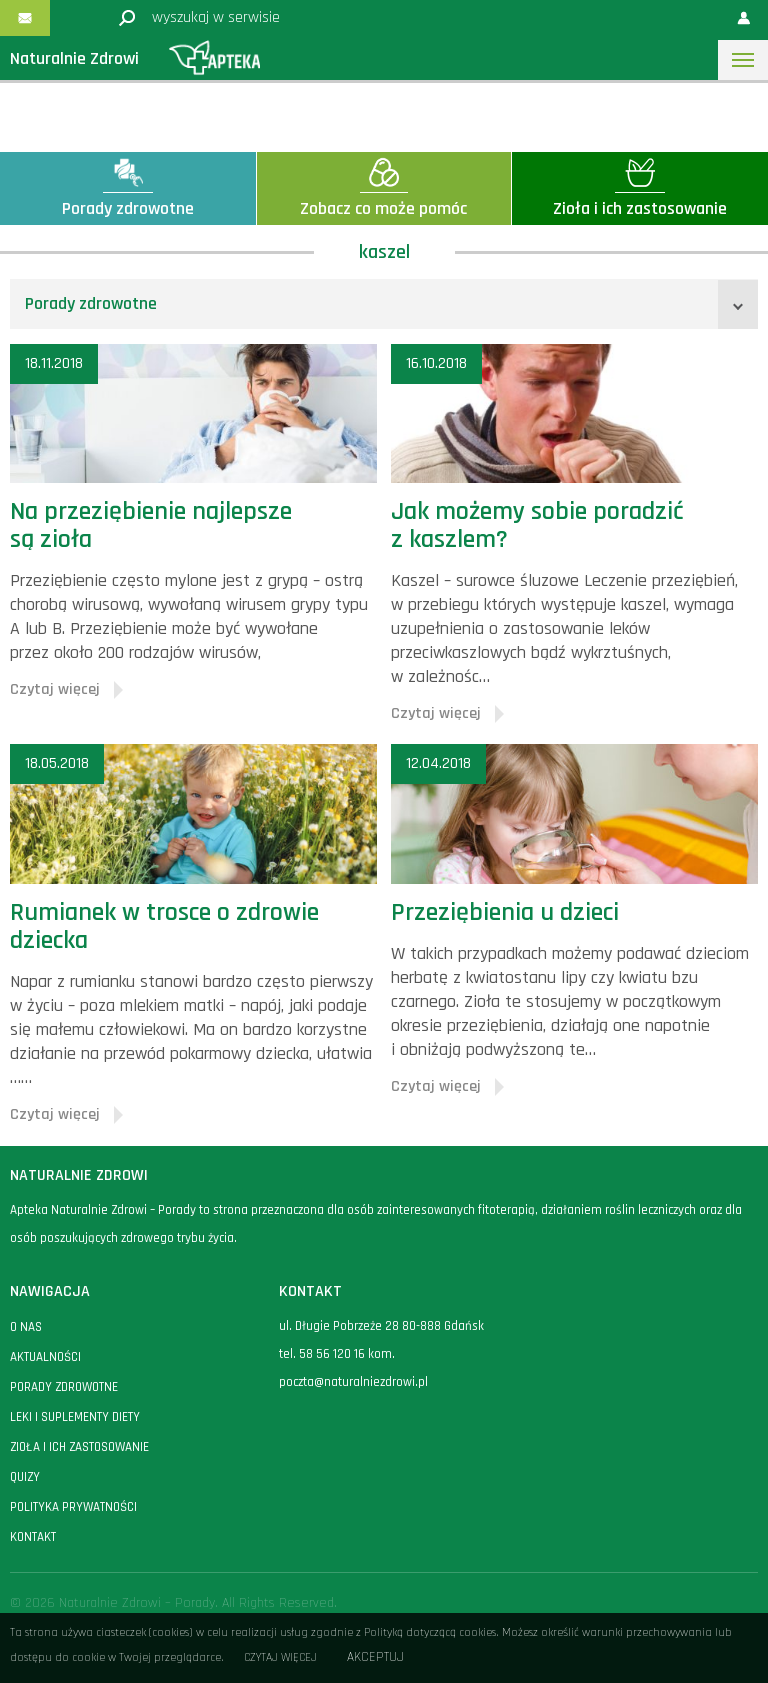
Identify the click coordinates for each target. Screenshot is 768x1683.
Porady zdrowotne (91, 303)
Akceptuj (375, 1657)
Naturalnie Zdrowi (74, 58)
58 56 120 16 (332, 1354)
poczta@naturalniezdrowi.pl (353, 1382)
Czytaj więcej (280, 1657)
